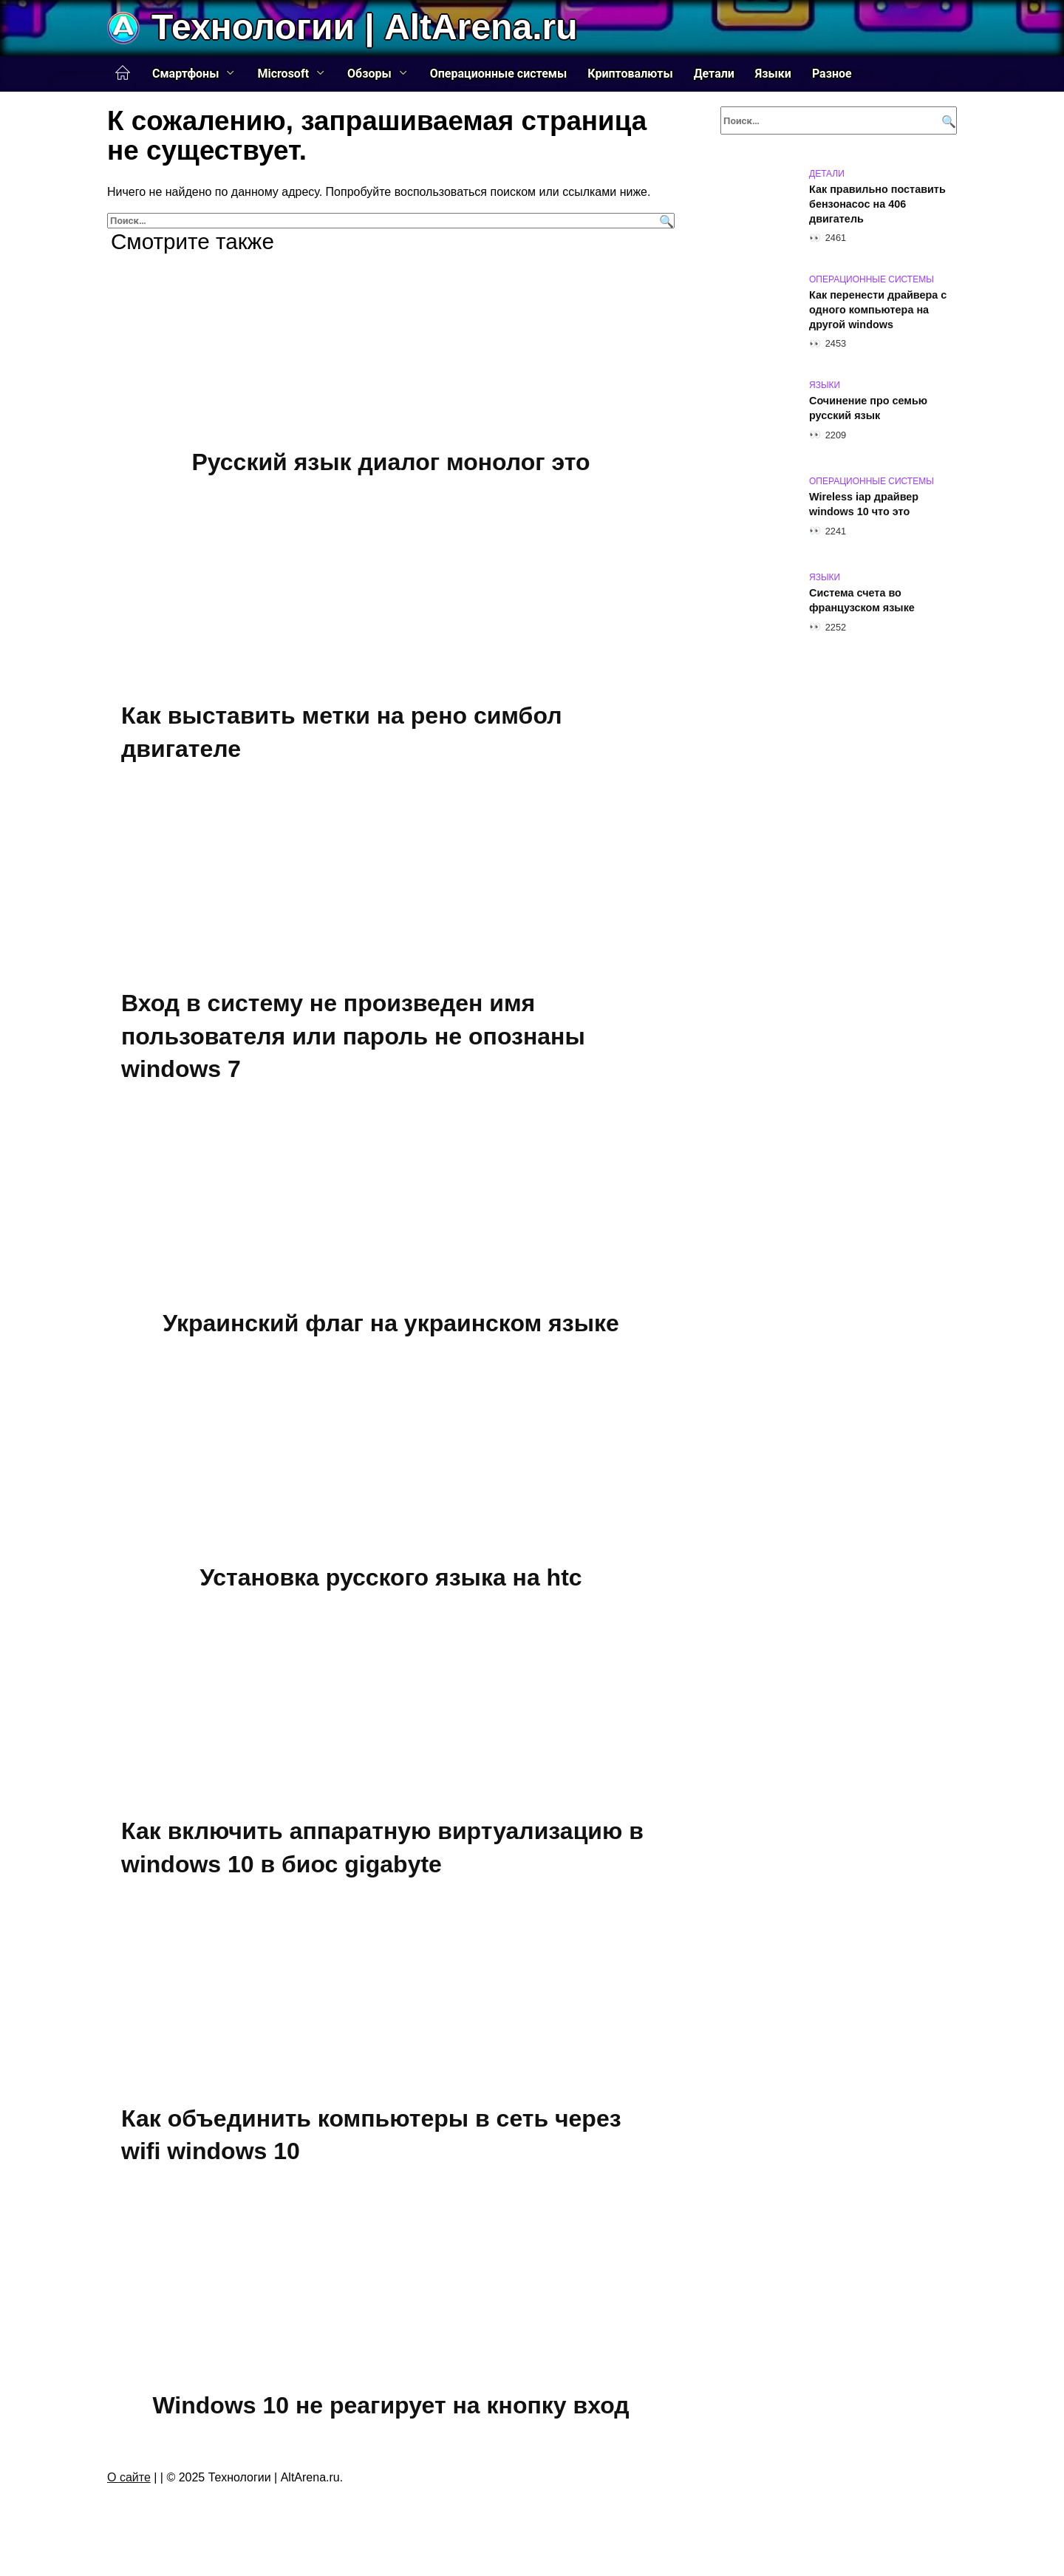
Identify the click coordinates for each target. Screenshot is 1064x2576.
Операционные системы (498, 74)
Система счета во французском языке (862, 600)
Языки (773, 74)
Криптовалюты (629, 74)
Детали (714, 74)
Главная (122, 73)
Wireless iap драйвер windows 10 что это (863, 504)
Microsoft (283, 74)
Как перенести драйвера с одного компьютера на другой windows (878, 309)
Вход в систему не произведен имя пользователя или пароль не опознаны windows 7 (353, 1036)
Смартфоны (185, 74)
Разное (832, 74)
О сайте (129, 2477)
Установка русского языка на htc (391, 1577)
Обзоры (369, 74)
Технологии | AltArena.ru (364, 27)
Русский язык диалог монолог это (390, 462)
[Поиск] (665, 220)
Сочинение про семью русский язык (868, 408)
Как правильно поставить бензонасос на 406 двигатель (877, 204)
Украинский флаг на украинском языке (391, 1323)
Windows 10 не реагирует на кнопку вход (390, 2405)
